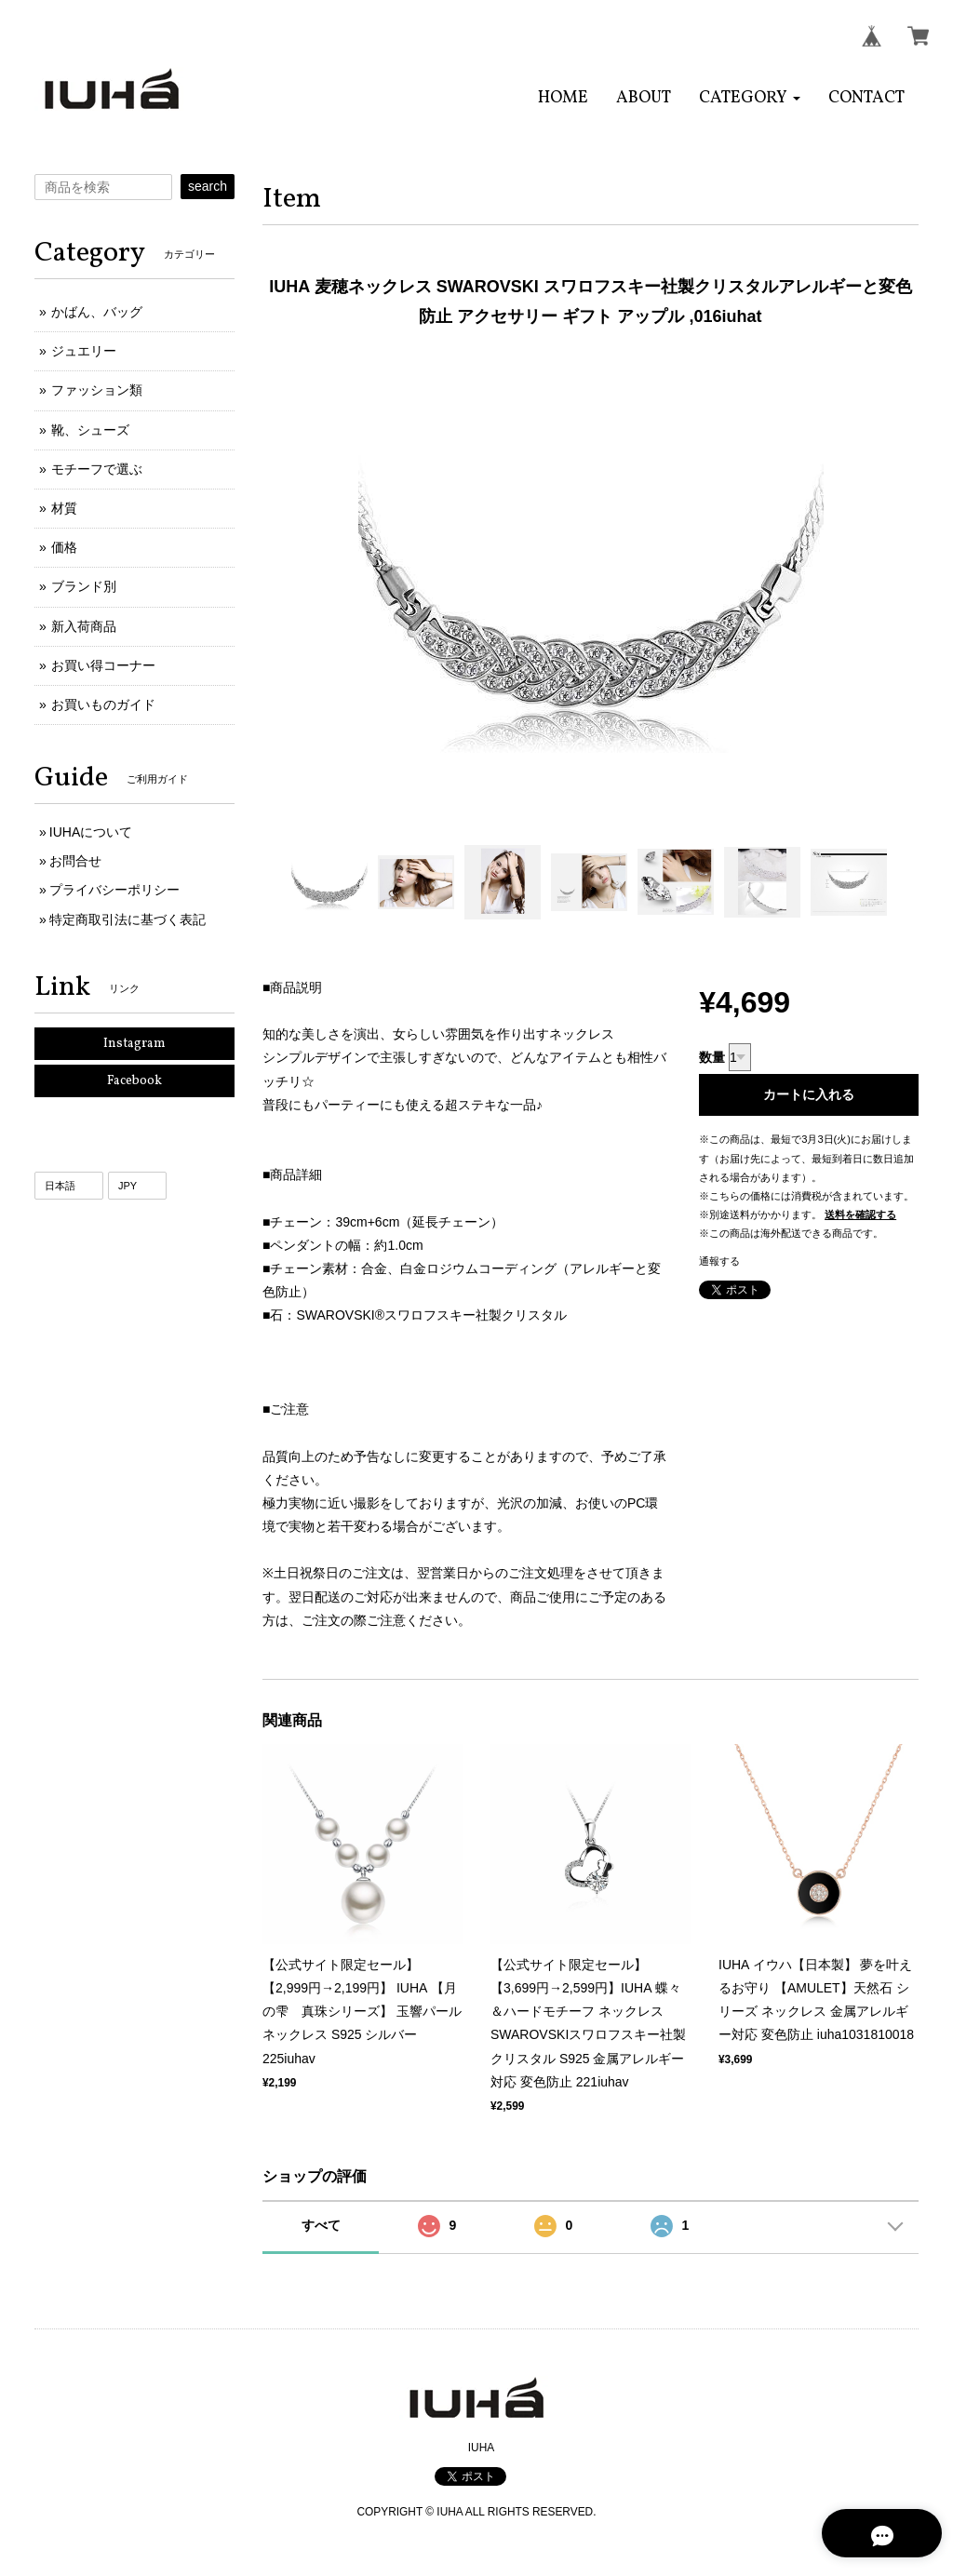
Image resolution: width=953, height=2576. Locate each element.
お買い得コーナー (103, 665)
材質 (64, 508)
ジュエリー (83, 350)
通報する (719, 1261)
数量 (712, 1057)
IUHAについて (90, 832)
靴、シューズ (90, 430)
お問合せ (75, 860)
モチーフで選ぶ (96, 469)
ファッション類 (96, 389)
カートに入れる (808, 1094)
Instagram (134, 1044)
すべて (321, 2225)
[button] (749, 98)
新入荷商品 (83, 626)
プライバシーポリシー (114, 889)
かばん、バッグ (96, 311)
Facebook (134, 1081)
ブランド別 (83, 586)
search (207, 186)
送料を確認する (860, 1214)
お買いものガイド (103, 704)
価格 (64, 547)
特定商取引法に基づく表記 (127, 919)
